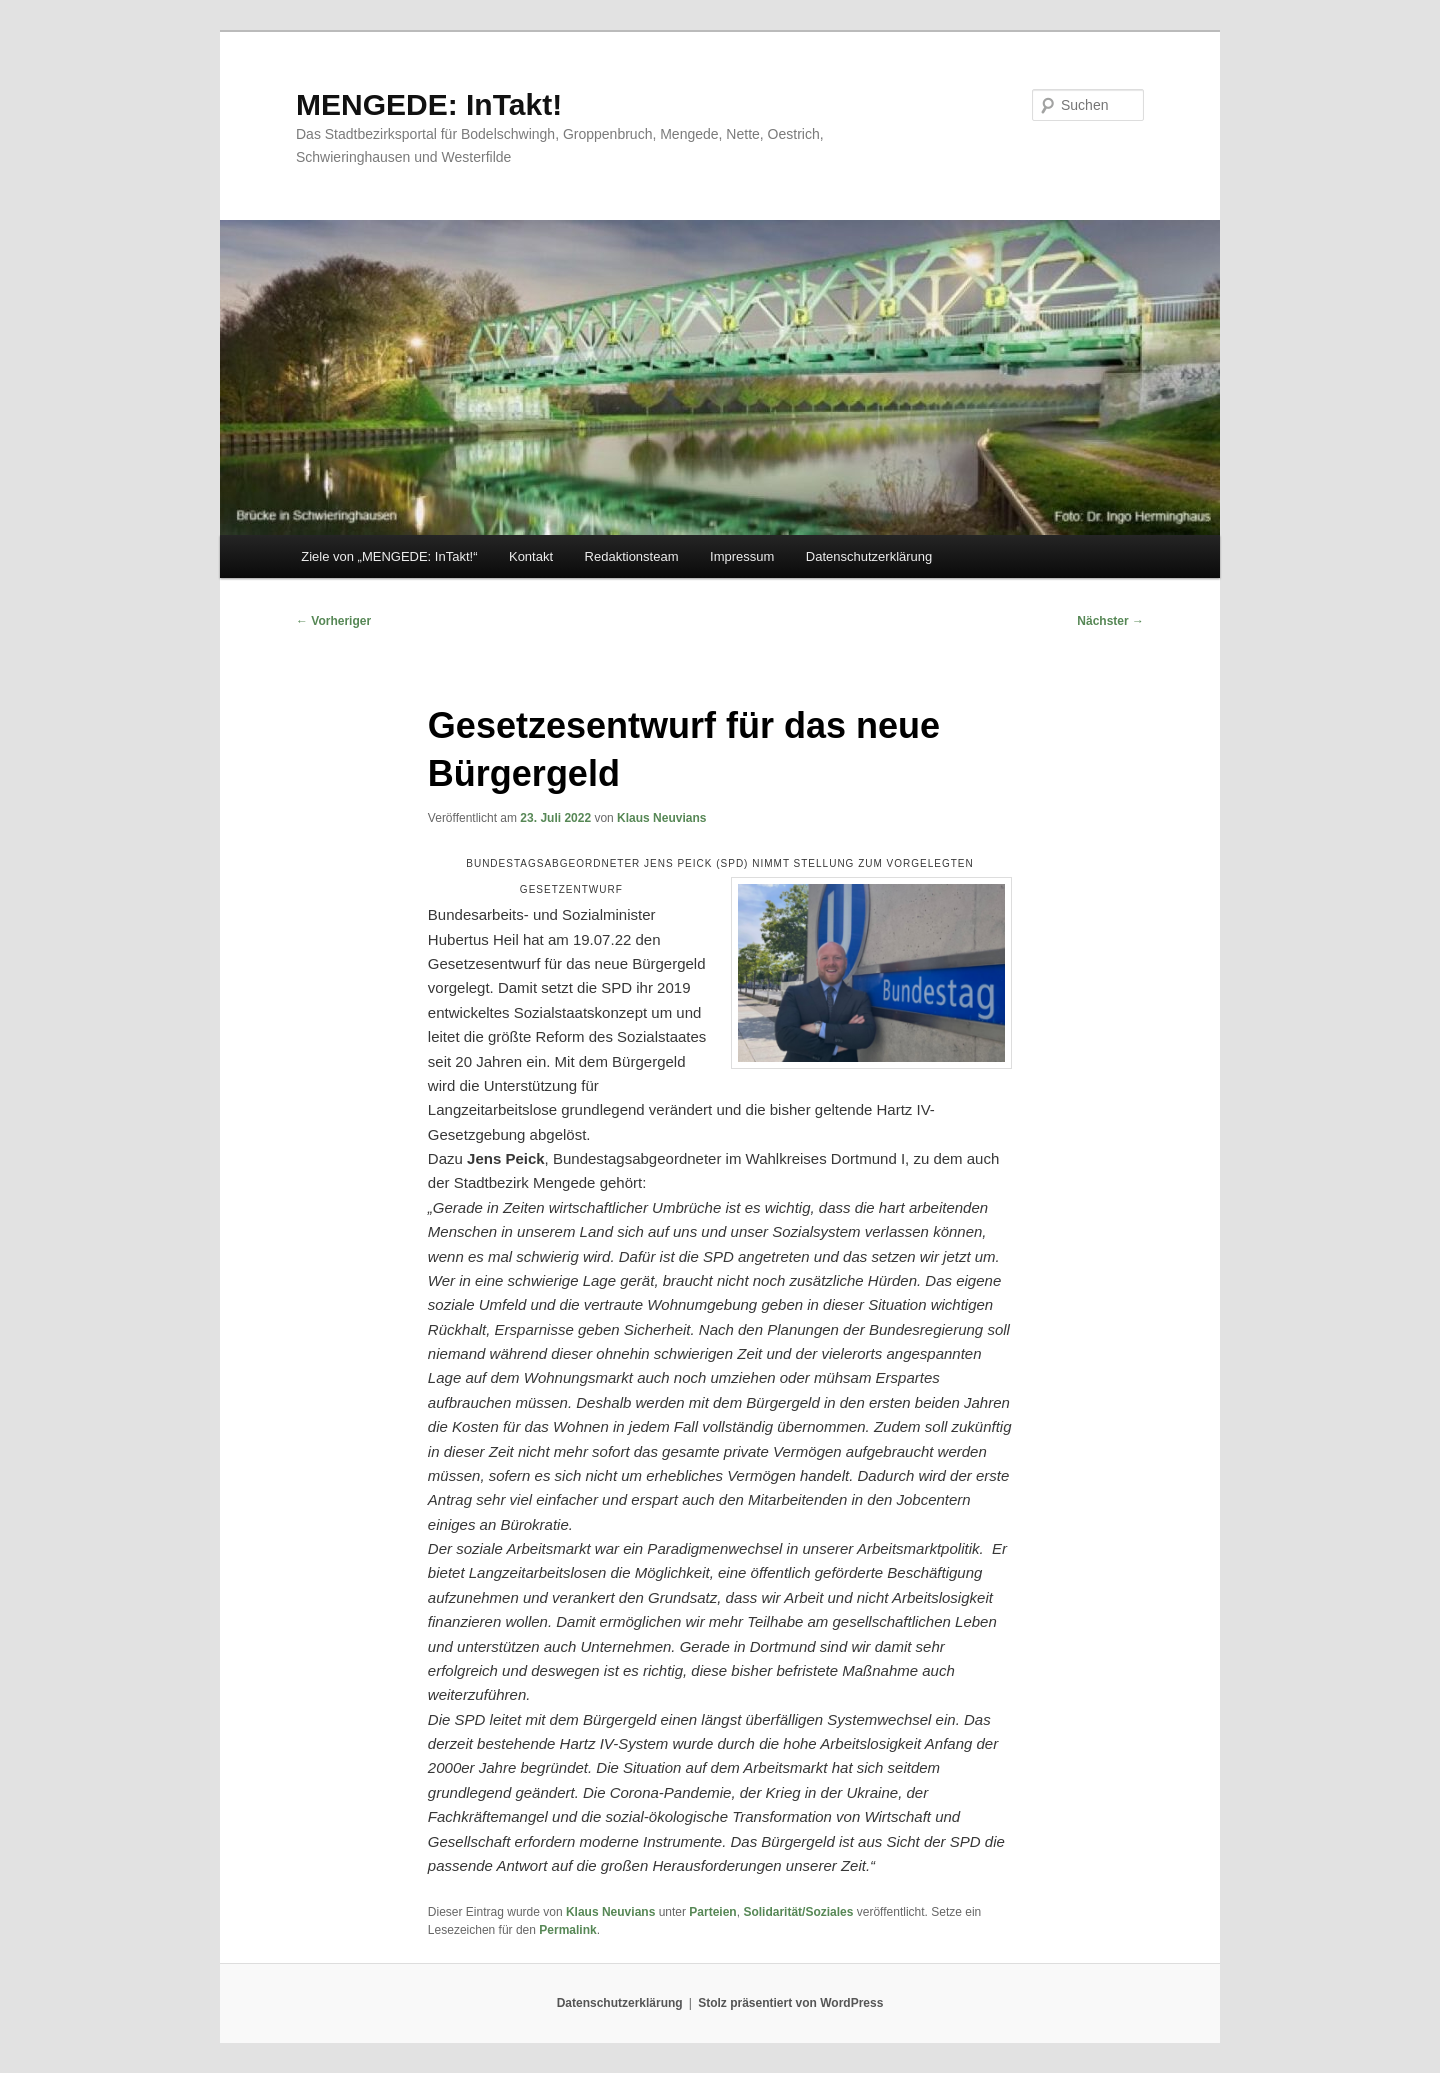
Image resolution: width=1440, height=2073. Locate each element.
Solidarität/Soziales (798, 1912)
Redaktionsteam (632, 556)
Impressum (742, 556)
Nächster (1110, 621)
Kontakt (531, 556)
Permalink (567, 1930)
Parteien (712, 1912)
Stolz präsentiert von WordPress (790, 2003)
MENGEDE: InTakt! (429, 104)
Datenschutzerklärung (869, 556)
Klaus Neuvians (661, 818)
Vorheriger (333, 621)
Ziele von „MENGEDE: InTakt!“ (389, 556)
